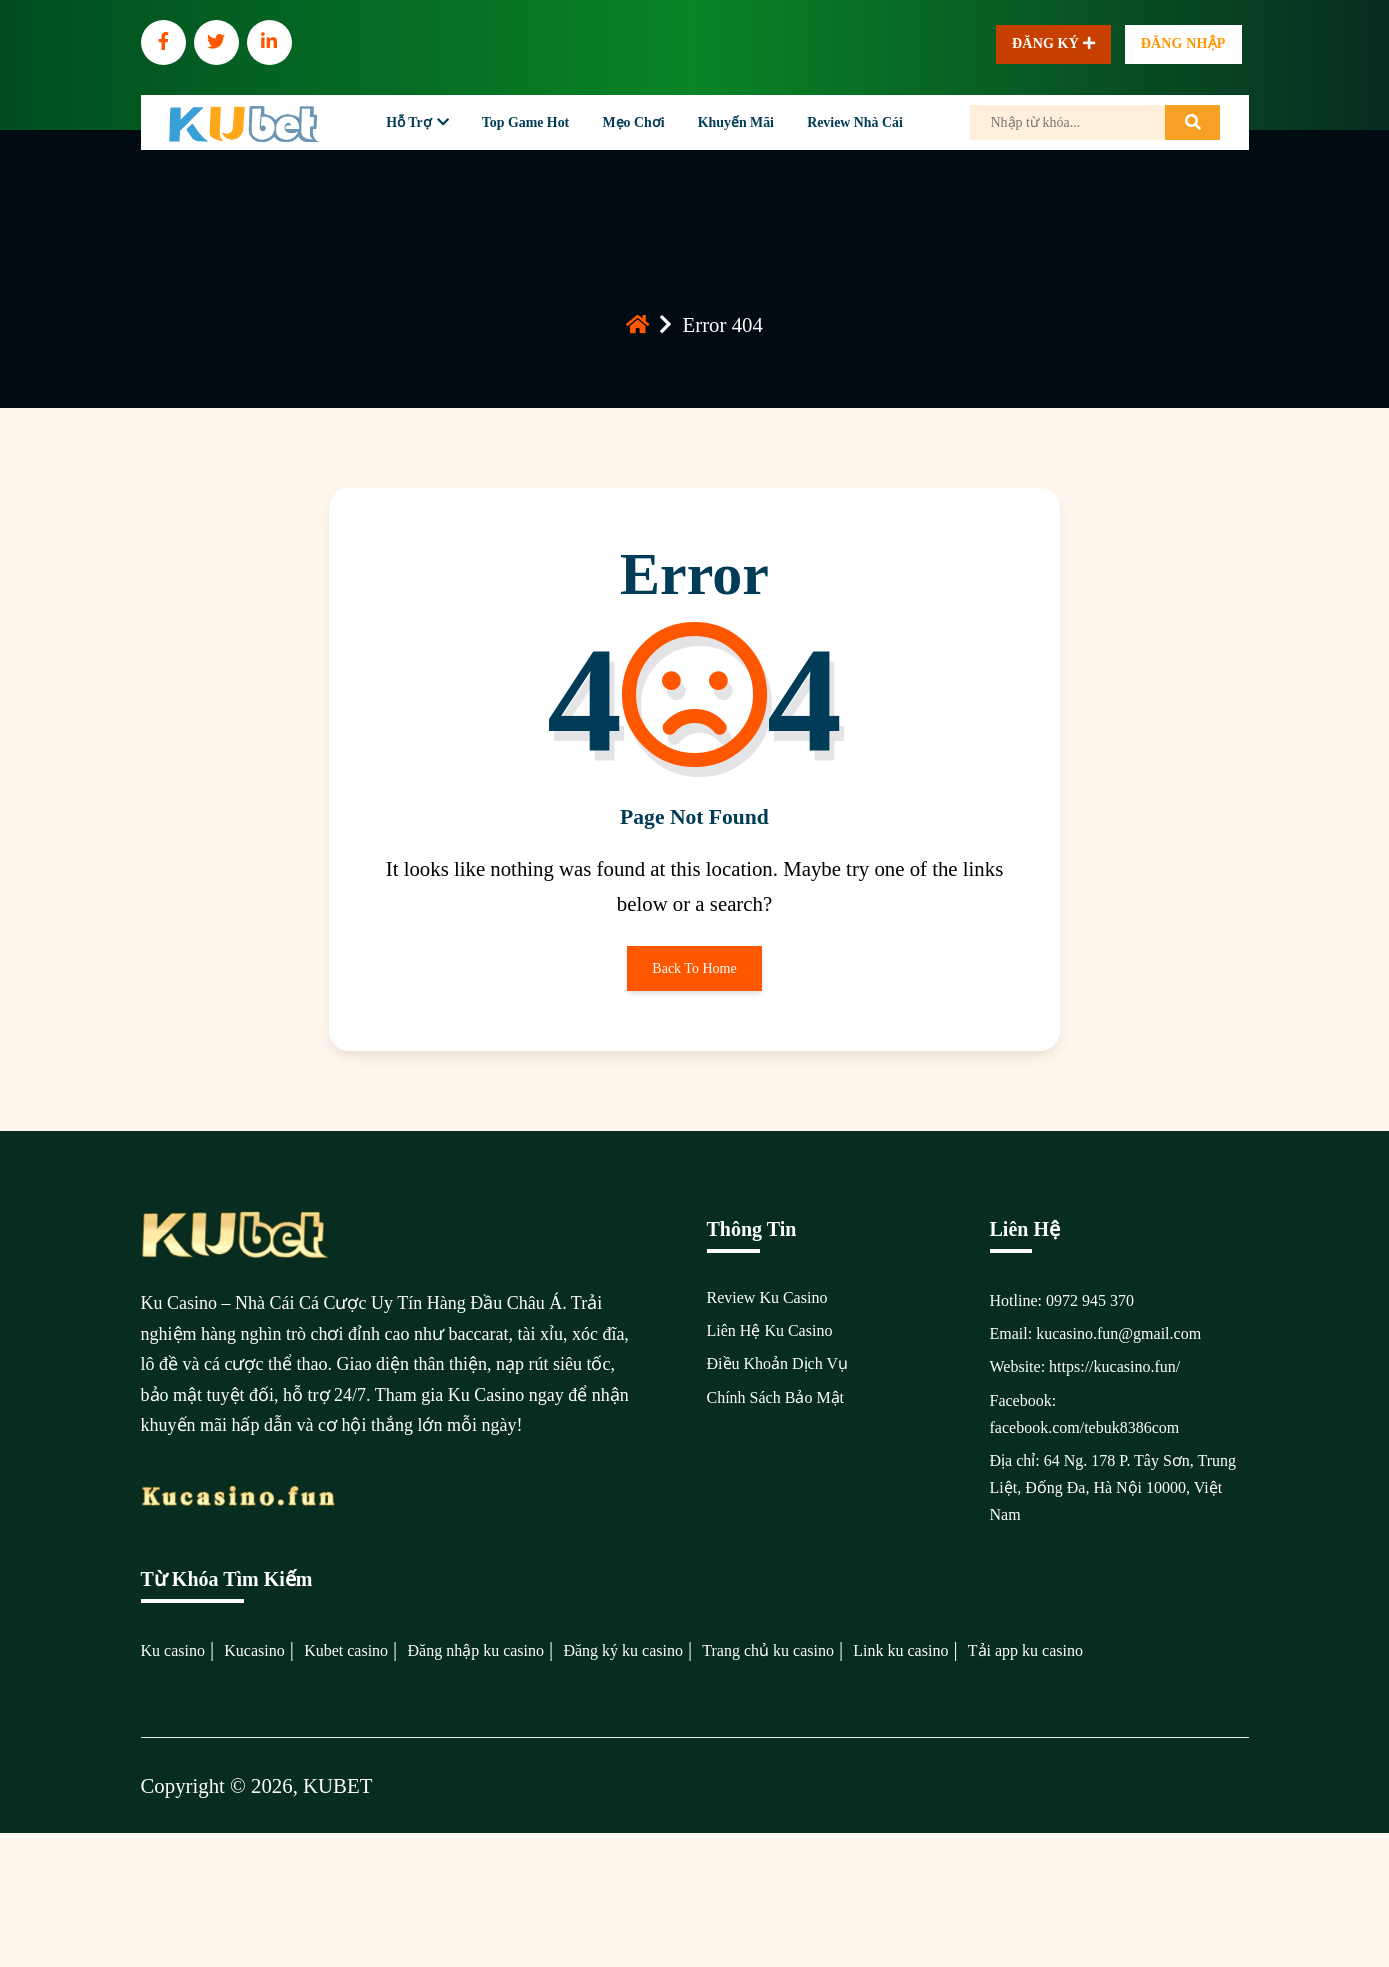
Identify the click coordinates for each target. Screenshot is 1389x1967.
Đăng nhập (1183, 43)
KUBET (337, 1785)
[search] (1192, 122)
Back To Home (694, 976)
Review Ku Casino (767, 1297)
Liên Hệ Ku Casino (770, 1330)
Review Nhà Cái (855, 122)
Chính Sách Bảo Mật (776, 1397)
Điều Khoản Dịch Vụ (777, 1363)
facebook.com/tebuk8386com (1085, 1427)
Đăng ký (1053, 44)
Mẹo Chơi (633, 122)
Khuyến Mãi (736, 122)
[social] (163, 42)
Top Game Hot (525, 122)
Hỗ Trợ (408, 122)
